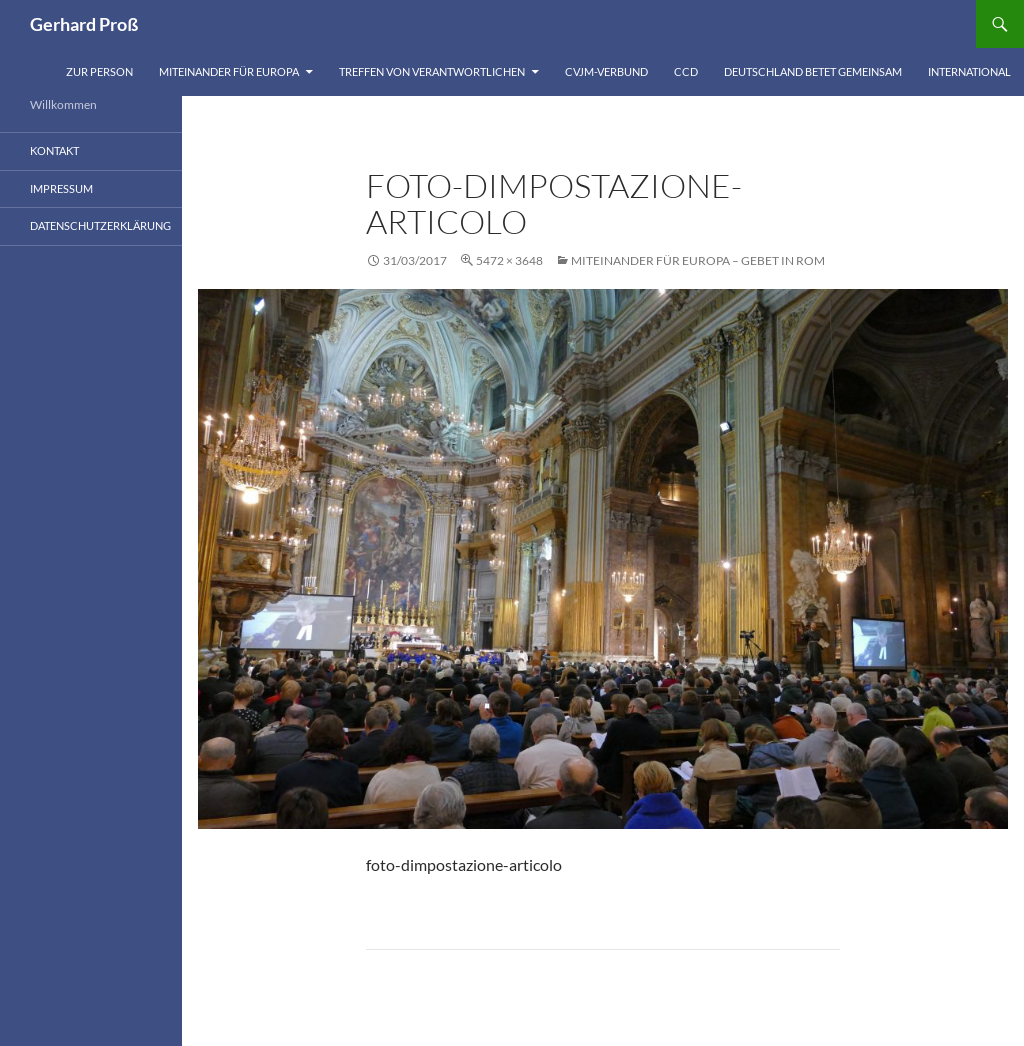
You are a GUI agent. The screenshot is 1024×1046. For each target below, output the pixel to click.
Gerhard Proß (84, 24)
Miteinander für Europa (229, 71)
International (969, 71)
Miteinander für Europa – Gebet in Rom (698, 260)
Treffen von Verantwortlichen (432, 71)
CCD (686, 71)
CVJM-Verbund (606, 71)
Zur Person (99, 71)
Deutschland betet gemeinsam (813, 71)
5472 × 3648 (509, 260)
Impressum (61, 188)
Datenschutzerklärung (100, 225)
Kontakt (54, 150)
